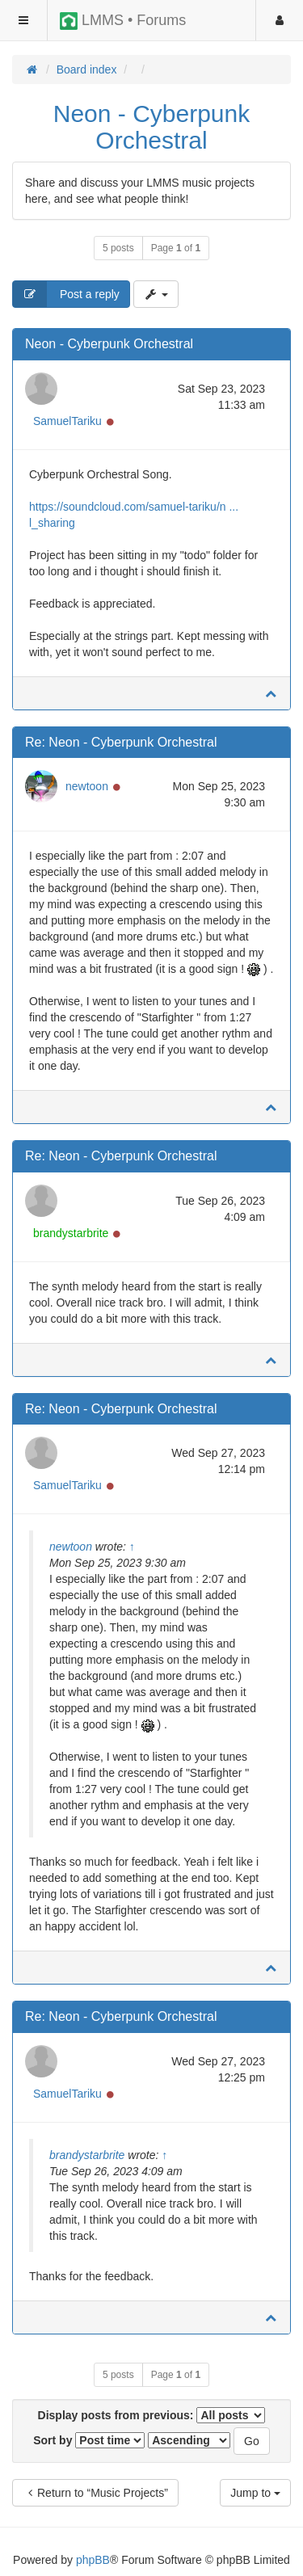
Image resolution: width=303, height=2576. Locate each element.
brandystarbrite (70, 1233)
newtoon (86, 786)
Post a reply (66, 294)
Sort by (89, 2440)
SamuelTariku (67, 421)
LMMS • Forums (123, 21)
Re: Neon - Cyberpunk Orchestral (121, 742)
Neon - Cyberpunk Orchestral (151, 127)
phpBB (93, 2559)
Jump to (255, 2492)
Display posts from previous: (152, 2415)
